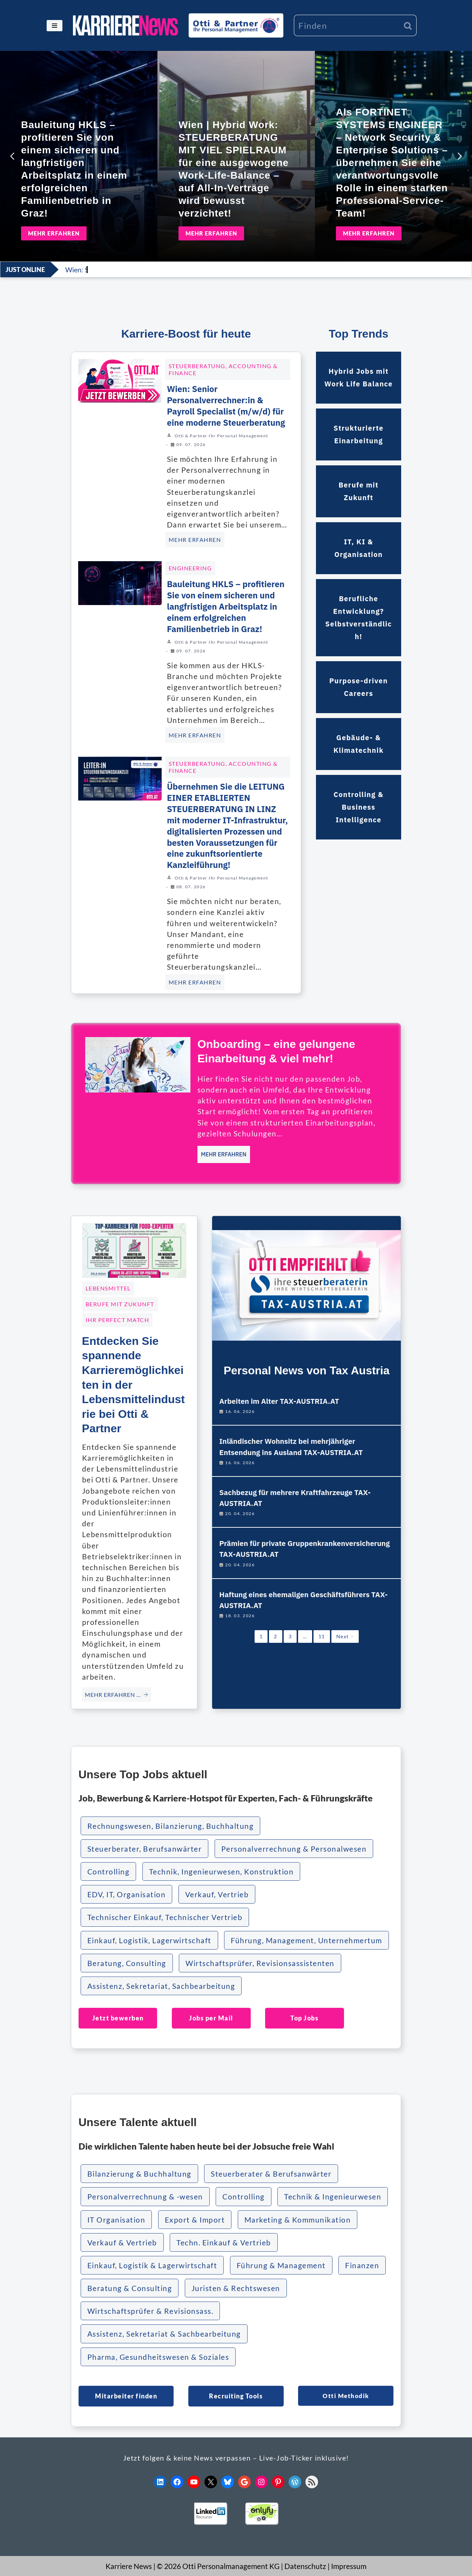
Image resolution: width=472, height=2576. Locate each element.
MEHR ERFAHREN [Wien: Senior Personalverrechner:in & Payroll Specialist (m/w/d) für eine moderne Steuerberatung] (195, 539)
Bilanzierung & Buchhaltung (139, 2173)
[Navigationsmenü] (54, 25)
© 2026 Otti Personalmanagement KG (218, 2566)
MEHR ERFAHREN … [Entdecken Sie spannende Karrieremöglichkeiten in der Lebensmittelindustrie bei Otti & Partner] (116, 1694)
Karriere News (129, 2566)
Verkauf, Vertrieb (217, 1894)
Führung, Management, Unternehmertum (306, 1940)
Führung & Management (281, 2265)
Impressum (348, 2566)
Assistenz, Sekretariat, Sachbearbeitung (161, 1985)
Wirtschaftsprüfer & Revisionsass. (150, 2310)
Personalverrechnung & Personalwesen (294, 1848)
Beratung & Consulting (129, 2288)
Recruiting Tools (236, 2396)
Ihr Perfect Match (117, 1319)
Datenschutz (305, 2566)
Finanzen (362, 2265)
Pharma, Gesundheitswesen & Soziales (158, 2356)
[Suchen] (346, 25)
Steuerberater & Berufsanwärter (271, 2173)
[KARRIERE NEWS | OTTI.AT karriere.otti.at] (125, 25)
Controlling (108, 1871)
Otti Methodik (346, 2395)
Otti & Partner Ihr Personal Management (221, 435)
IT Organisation (116, 2219)
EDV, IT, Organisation (126, 1894)
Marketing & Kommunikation (297, 2219)
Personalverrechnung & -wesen (145, 2196)
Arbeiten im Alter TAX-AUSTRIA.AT (279, 1401)
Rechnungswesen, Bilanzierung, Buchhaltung (170, 1825)
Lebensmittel (108, 1288)
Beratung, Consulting (126, 1963)
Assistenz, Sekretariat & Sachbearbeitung (164, 2333)
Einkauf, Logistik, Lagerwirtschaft (149, 1940)
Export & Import (195, 2219)
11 (321, 1636)
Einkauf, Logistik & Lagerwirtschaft (152, 2265)
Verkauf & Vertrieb (122, 2242)
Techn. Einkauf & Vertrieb (223, 2242)
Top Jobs (304, 2018)
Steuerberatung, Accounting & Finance (223, 369)
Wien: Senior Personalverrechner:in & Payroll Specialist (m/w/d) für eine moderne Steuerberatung (226, 405)
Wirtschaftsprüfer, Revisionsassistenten (260, 1963)
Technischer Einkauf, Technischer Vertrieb (165, 1917)
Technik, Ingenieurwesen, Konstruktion (221, 1871)
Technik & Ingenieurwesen (332, 2196)
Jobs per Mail (211, 2018)
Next (345, 1636)
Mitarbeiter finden (126, 2396)
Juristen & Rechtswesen (235, 2288)
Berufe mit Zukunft (120, 1304)
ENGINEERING (190, 568)
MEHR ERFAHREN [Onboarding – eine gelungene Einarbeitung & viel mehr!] (224, 1154)
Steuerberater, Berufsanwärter (144, 1848)
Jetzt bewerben (118, 2018)
